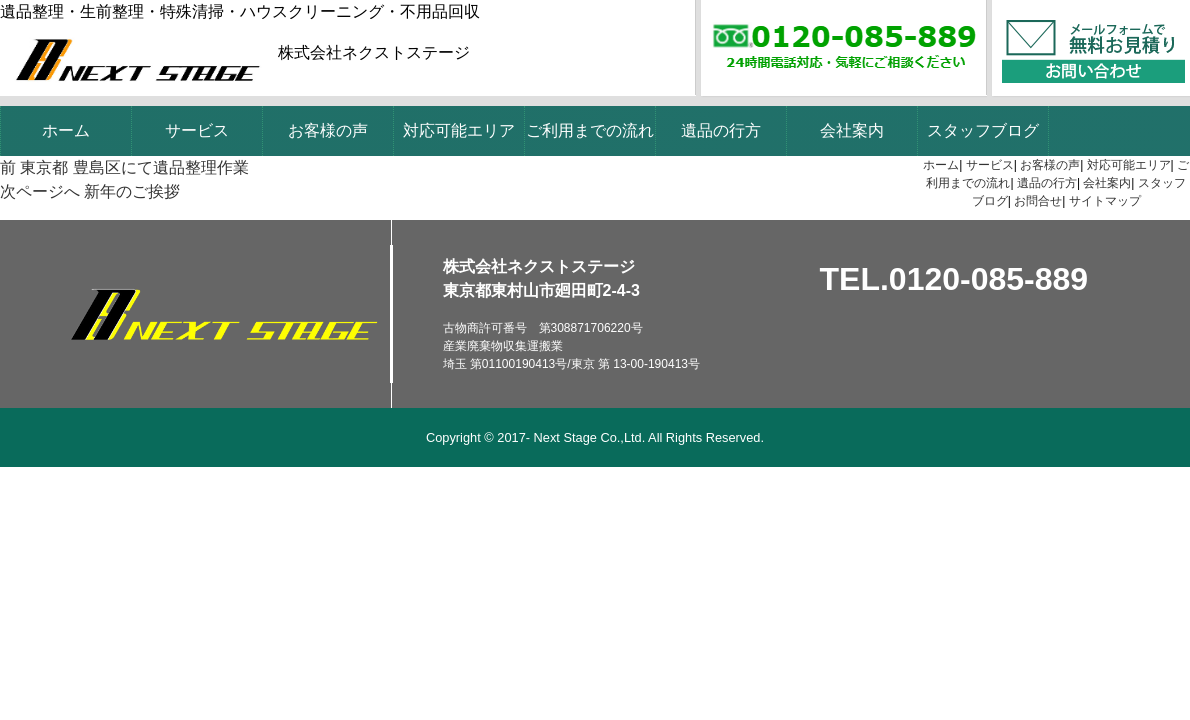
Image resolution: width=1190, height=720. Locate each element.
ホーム (66, 130)
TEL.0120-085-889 (954, 279)
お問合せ (1038, 201)
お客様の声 (328, 130)
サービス (197, 130)
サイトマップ (1105, 201)
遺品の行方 (721, 130)
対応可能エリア (459, 130)
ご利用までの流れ (590, 130)
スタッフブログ (983, 130)
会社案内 (852, 130)
